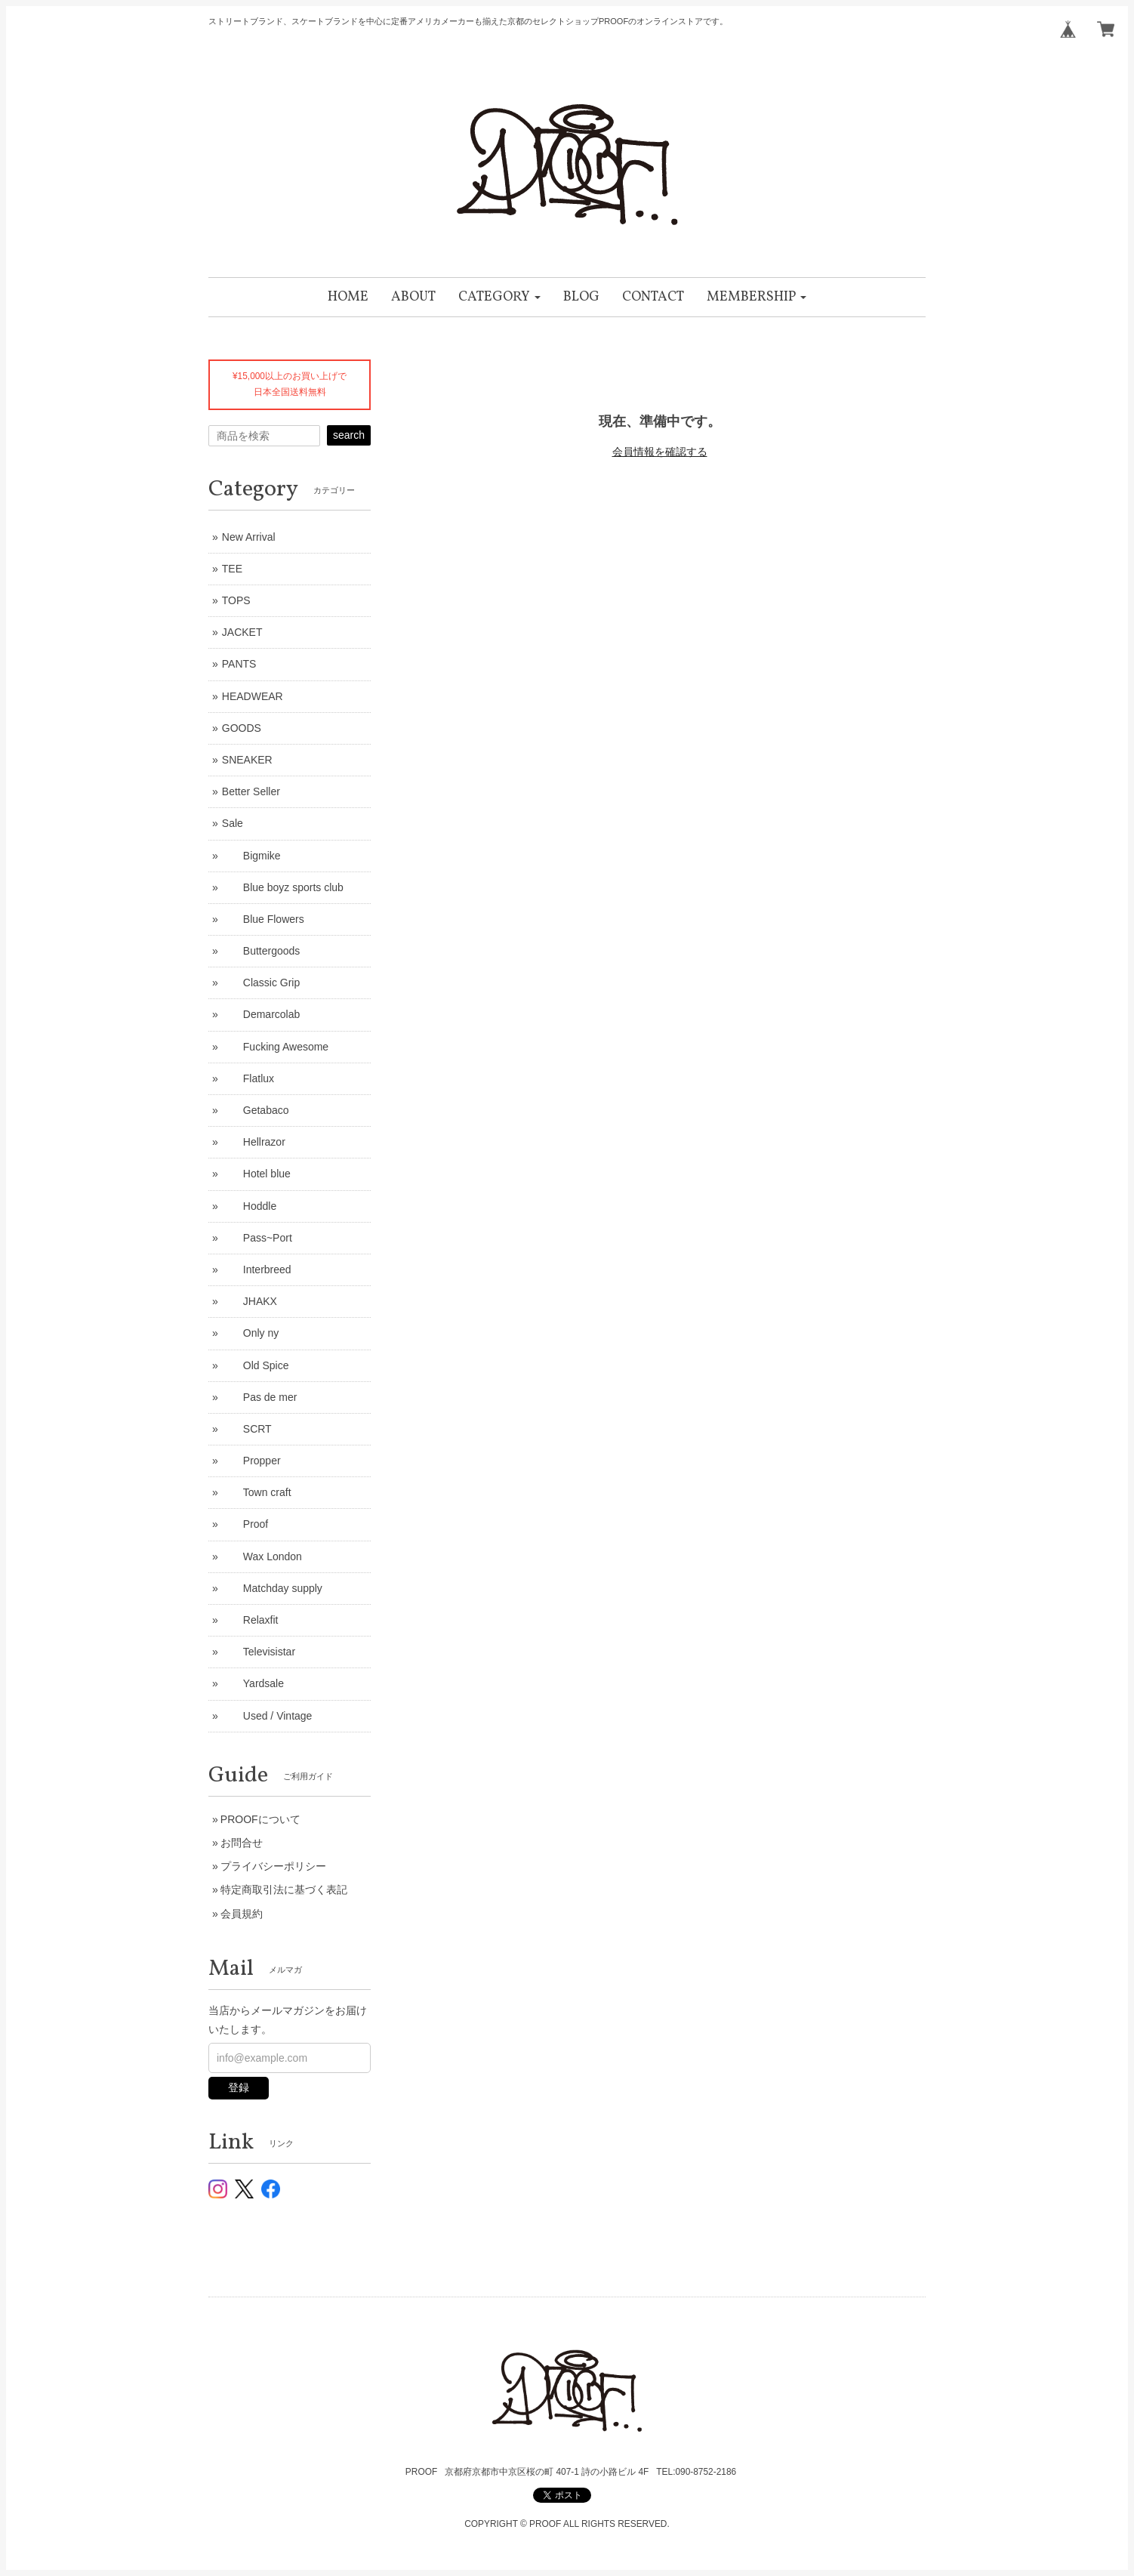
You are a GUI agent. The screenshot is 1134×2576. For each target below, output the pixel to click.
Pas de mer (259, 1397)
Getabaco (255, 1110)
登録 (238, 2087)
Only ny (250, 1333)
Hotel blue (256, 1174)
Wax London (262, 1556)
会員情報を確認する (659, 452)
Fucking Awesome (275, 1047)
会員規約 (241, 1914)
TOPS (236, 600)
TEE (232, 569)
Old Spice (255, 1365)
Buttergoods (261, 951)
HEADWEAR (252, 696)
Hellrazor (253, 1142)
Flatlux (248, 1078)
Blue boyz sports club (283, 887)
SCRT (247, 1429)
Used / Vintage (267, 1716)
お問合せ (241, 1843)
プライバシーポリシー (273, 1866)
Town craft (256, 1492)
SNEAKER (247, 760)
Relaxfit (250, 1620)
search (349, 435)
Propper (251, 1461)
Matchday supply (272, 1588)
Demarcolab (261, 1014)
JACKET (242, 632)
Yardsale (253, 1683)
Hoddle (249, 1206)
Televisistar (258, 1652)
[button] (499, 297)
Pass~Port (257, 1238)
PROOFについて (260, 1819)
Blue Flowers (263, 919)
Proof (245, 1524)
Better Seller (251, 791)
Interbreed (256, 1269)
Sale (232, 823)
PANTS (239, 664)
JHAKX (249, 1301)
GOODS (241, 728)
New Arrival (249, 537)
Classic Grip (261, 982)
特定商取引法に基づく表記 (283, 1889)
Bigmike (251, 856)
